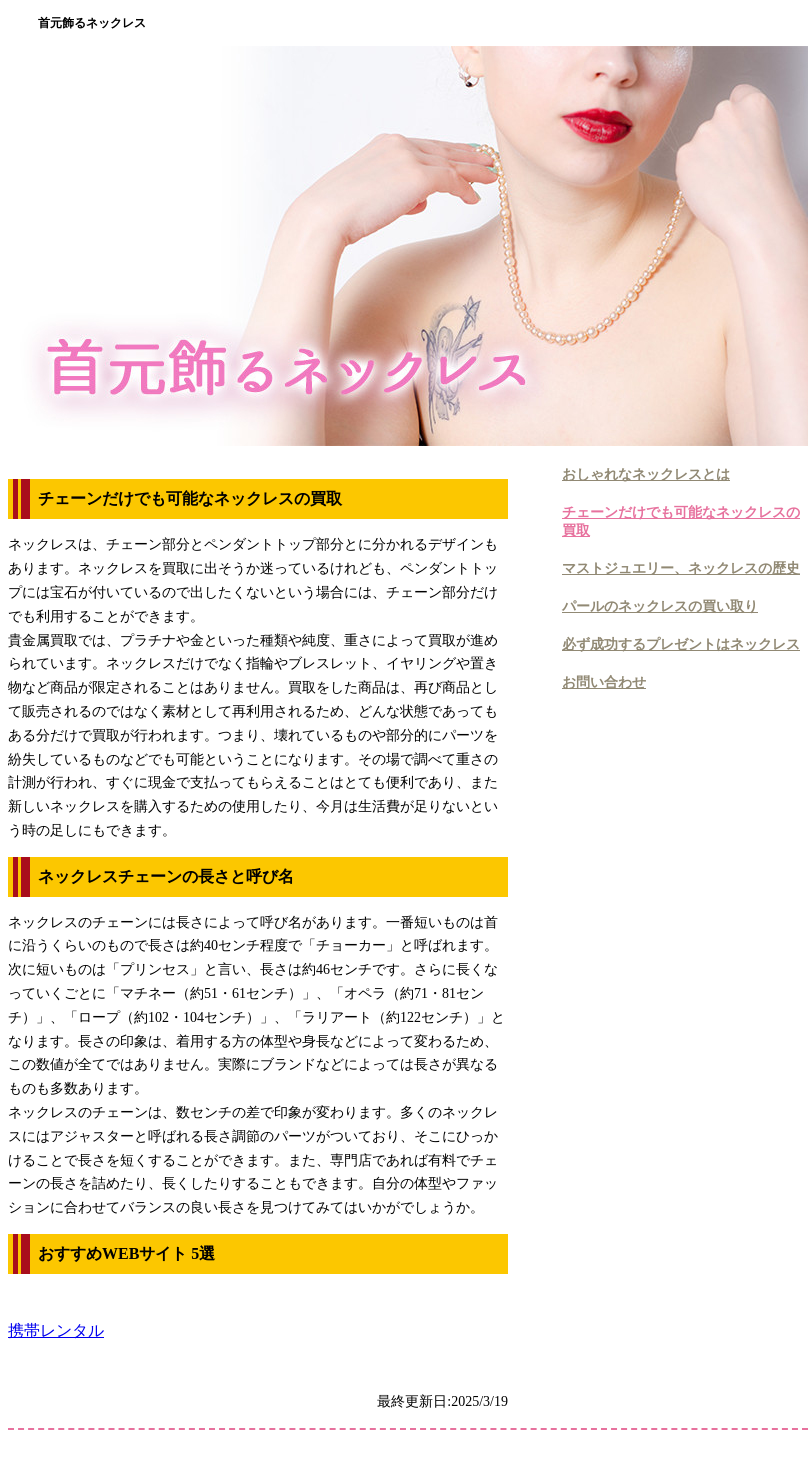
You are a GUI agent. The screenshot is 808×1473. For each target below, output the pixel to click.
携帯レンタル (56, 1330)
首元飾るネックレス (92, 23)
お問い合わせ (604, 682)
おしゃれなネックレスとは (646, 474)
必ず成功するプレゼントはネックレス (681, 644)
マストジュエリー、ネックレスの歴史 (681, 568)
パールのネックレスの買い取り (660, 606)
